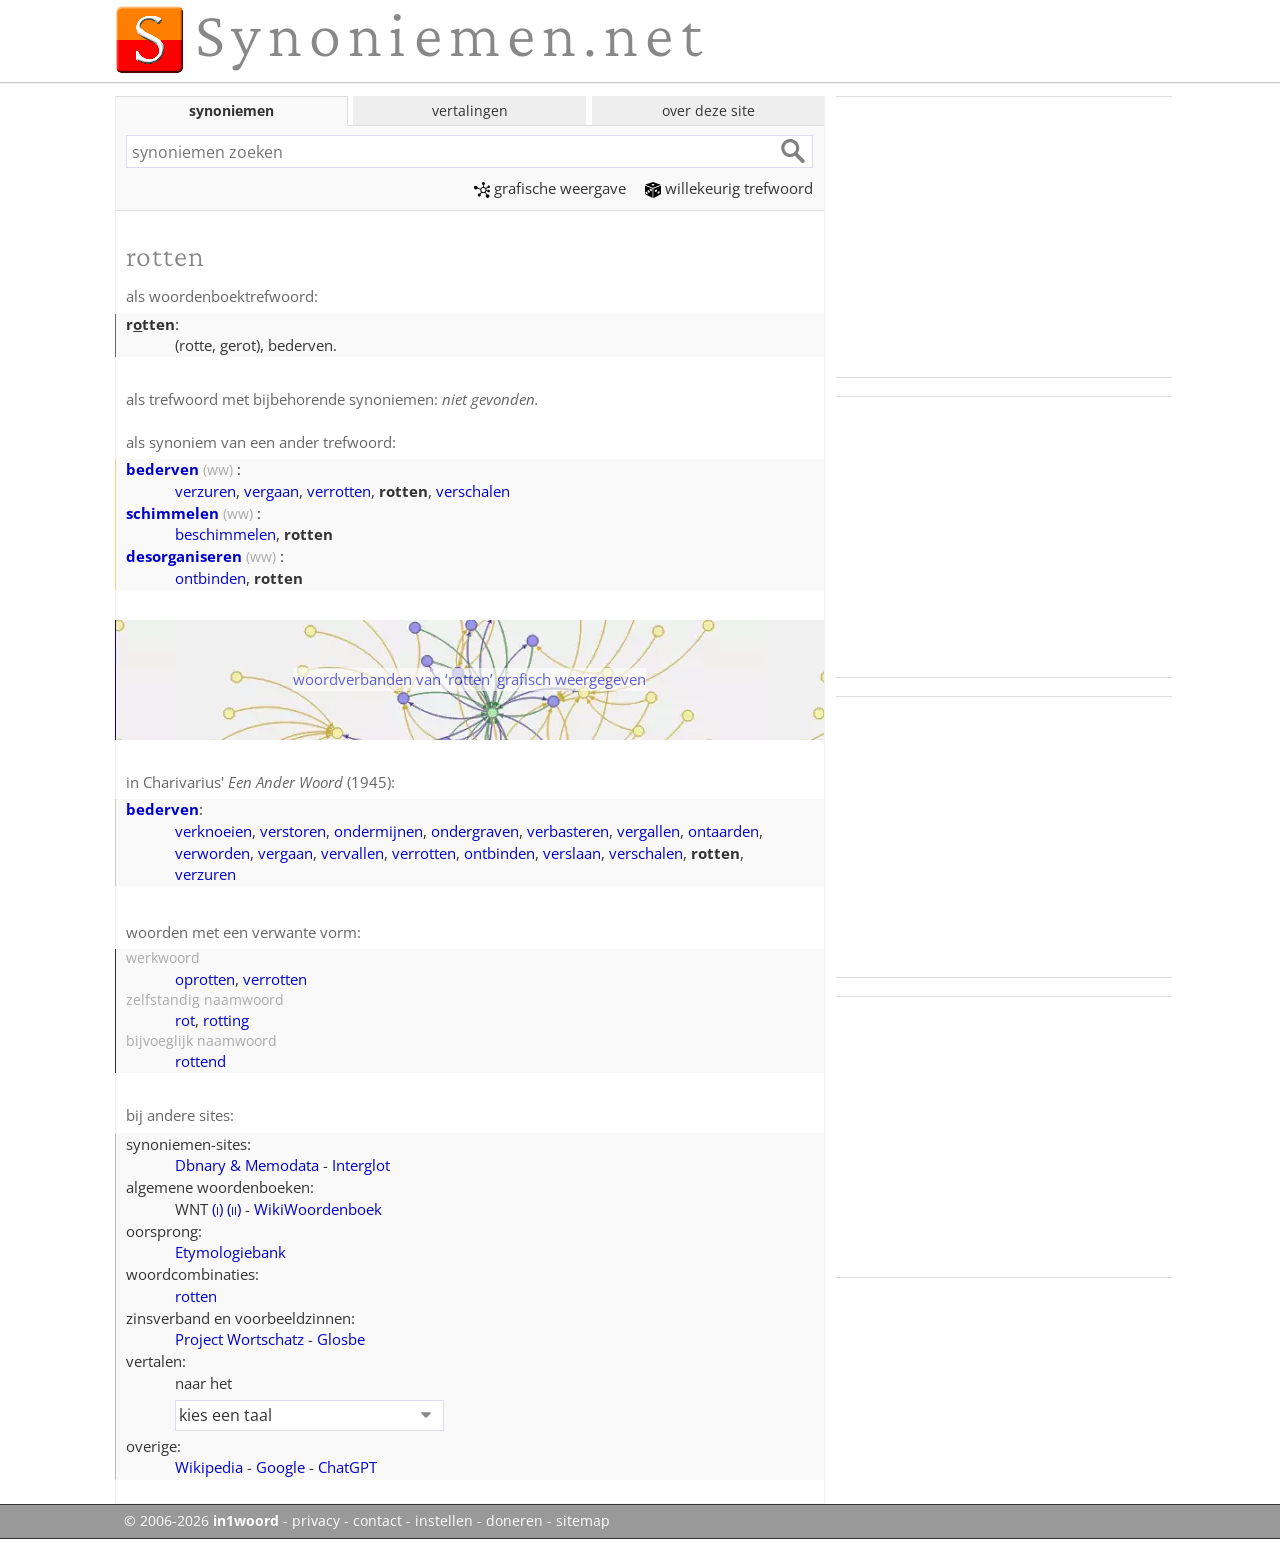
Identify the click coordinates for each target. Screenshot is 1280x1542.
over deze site (708, 110)
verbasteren (568, 831)
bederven (162, 469)
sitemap (583, 1521)
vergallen (648, 831)
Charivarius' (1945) (267, 782)
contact (377, 1521)
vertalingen (470, 110)
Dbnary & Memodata (247, 1165)
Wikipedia (209, 1467)
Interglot (361, 1165)
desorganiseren (184, 556)
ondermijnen (378, 831)
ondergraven (475, 831)
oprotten (205, 979)
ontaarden (723, 831)
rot (185, 1020)
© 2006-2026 (201, 1521)
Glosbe (341, 1339)
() (217, 1209)
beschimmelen (225, 534)
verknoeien (213, 831)
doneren (514, 1521)
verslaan (572, 853)
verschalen (473, 491)
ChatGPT (347, 1467)
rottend (200, 1061)
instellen (444, 1521)
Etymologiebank (230, 1252)
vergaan (271, 491)
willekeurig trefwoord (729, 188)
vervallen (352, 853)
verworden (212, 853)
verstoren (293, 831)
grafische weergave (550, 188)
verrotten (339, 491)
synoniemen (231, 110)
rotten (196, 1296)
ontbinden (210, 578)
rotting (226, 1020)
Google (280, 1467)
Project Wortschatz (239, 1339)
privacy (316, 1521)
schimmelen (172, 513)
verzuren (205, 491)
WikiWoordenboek (318, 1209)
